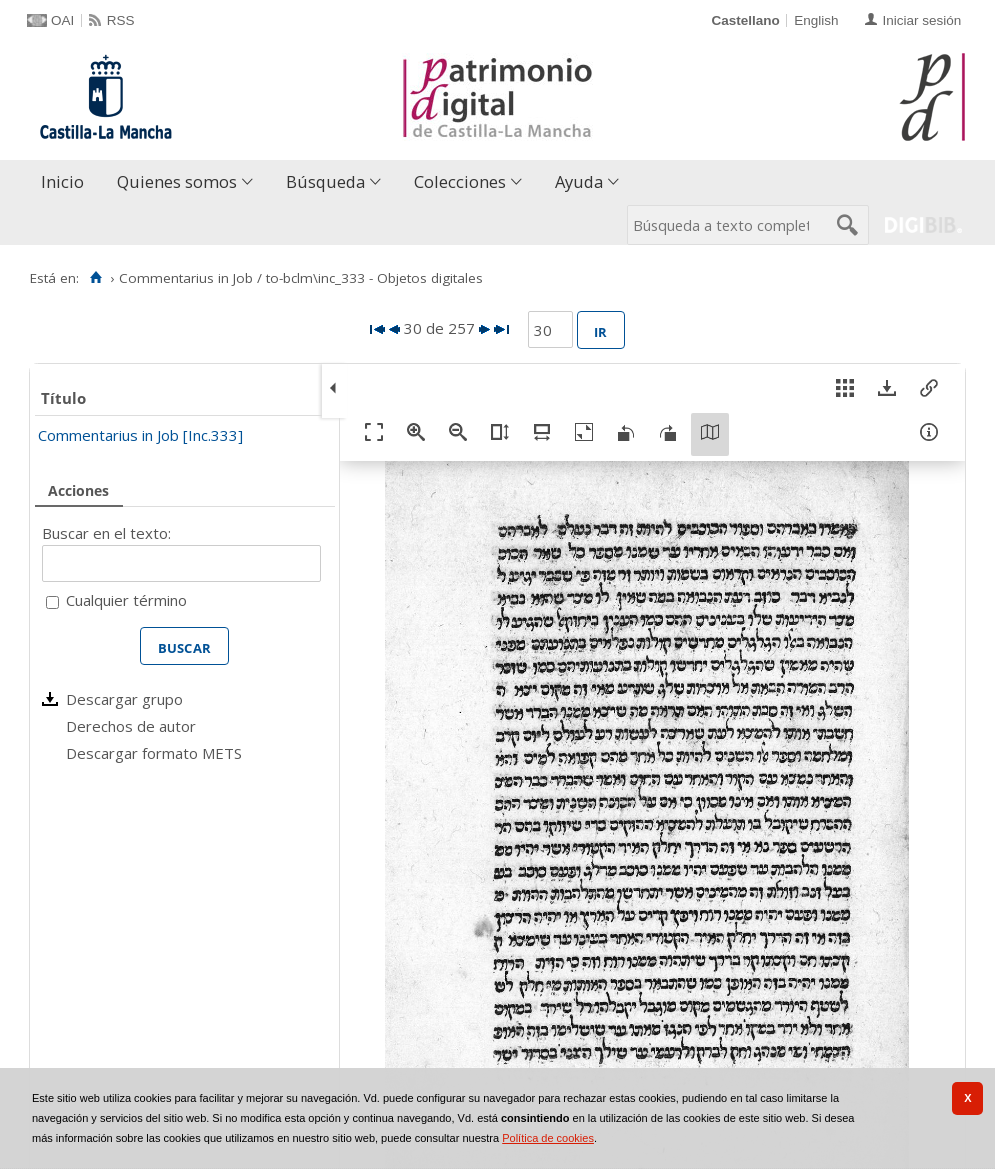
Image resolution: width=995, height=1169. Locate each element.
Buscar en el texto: (106, 533)
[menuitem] (67, 182)
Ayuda (579, 181)
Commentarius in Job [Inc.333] (140, 435)
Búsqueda (325, 181)
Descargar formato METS (154, 753)
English (816, 20)
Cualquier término (126, 600)
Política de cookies (548, 1138)
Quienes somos (177, 181)
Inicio (62, 181)
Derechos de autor (131, 726)
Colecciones (460, 181)
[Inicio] (95, 278)
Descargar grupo (124, 699)
